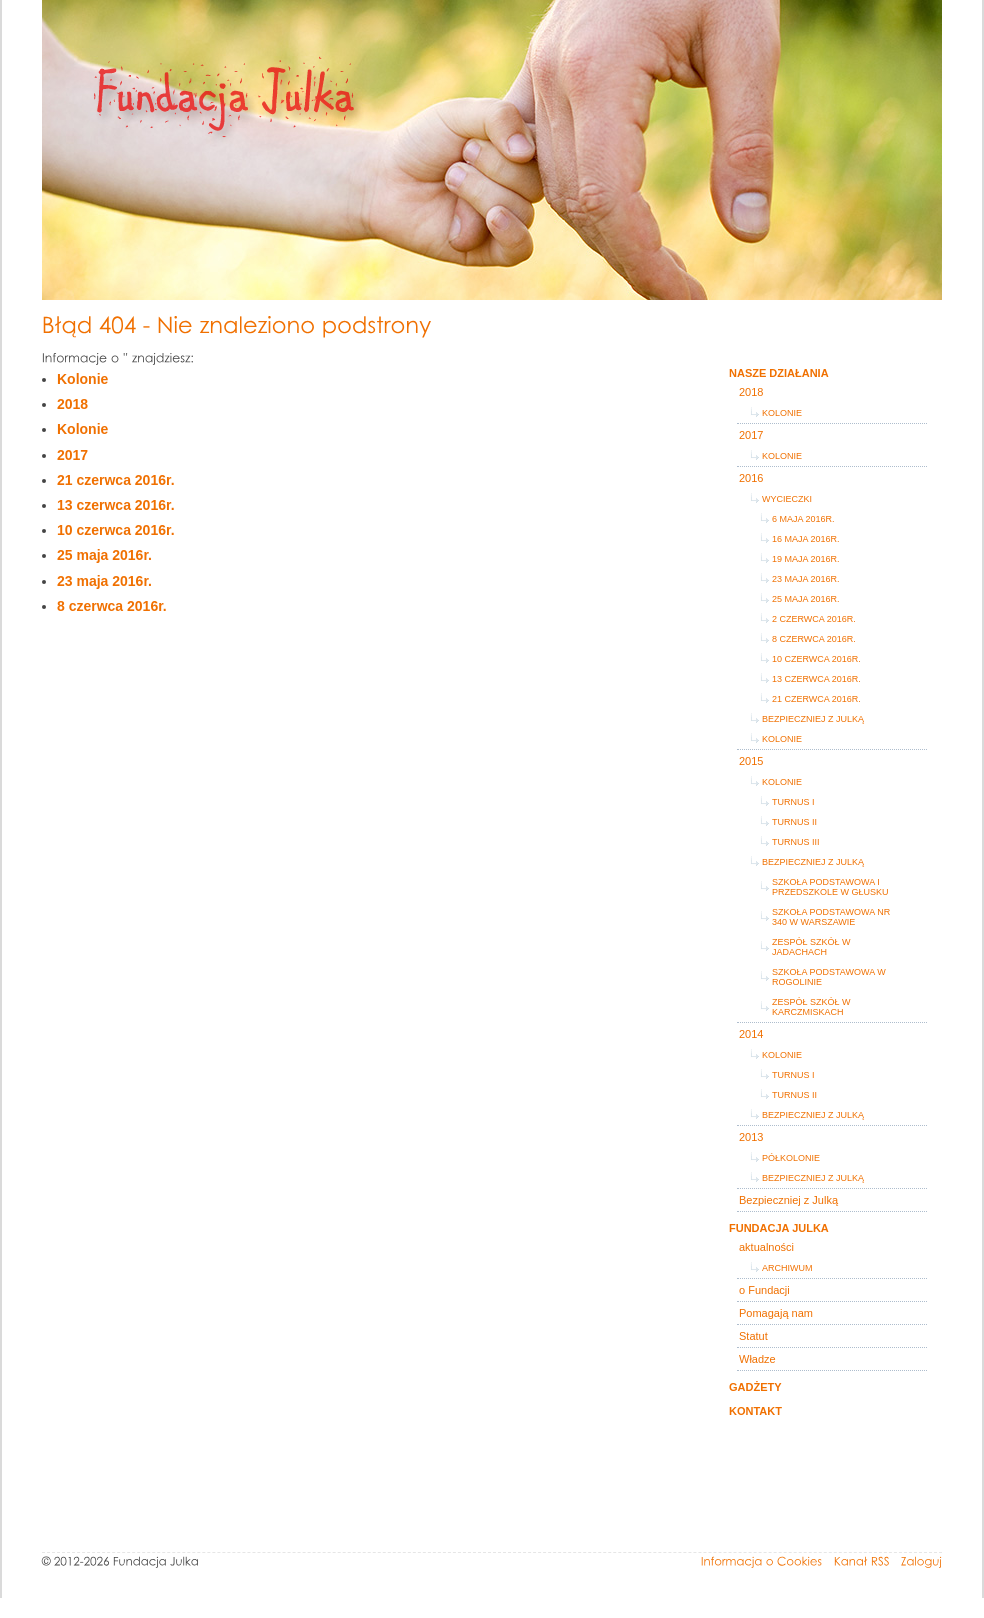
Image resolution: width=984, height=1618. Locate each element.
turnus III (796, 842)
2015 (751, 761)
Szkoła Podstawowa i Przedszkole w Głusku (830, 887)
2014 (751, 1034)
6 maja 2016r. (803, 519)
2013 (751, 1137)
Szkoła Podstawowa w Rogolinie (829, 977)
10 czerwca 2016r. (116, 530)
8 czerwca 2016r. (112, 606)
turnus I (793, 802)
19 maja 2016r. (806, 559)
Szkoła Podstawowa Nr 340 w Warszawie (831, 917)
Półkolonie (791, 1158)
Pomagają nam (776, 1313)
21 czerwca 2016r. (116, 480)
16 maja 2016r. (806, 539)
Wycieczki (787, 499)
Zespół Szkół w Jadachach (811, 947)
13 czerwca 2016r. (116, 505)
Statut (753, 1336)
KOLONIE (782, 1055)
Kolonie (82, 379)
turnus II (794, 822)
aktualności (766, 1247)
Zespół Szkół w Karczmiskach (811, 1007)
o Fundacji (764, 1290)
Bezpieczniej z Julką (813, 719)
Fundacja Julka (779, 1228)
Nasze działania (779, 373)
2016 (751, 478)
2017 (72, 455)
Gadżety (755, 1387)
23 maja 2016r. (104, 581)
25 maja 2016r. (104, 555)
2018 (72, 404)
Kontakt (755, 1411)
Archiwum (787, 1268)
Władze (757, 1359)
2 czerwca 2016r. (814, 619)
